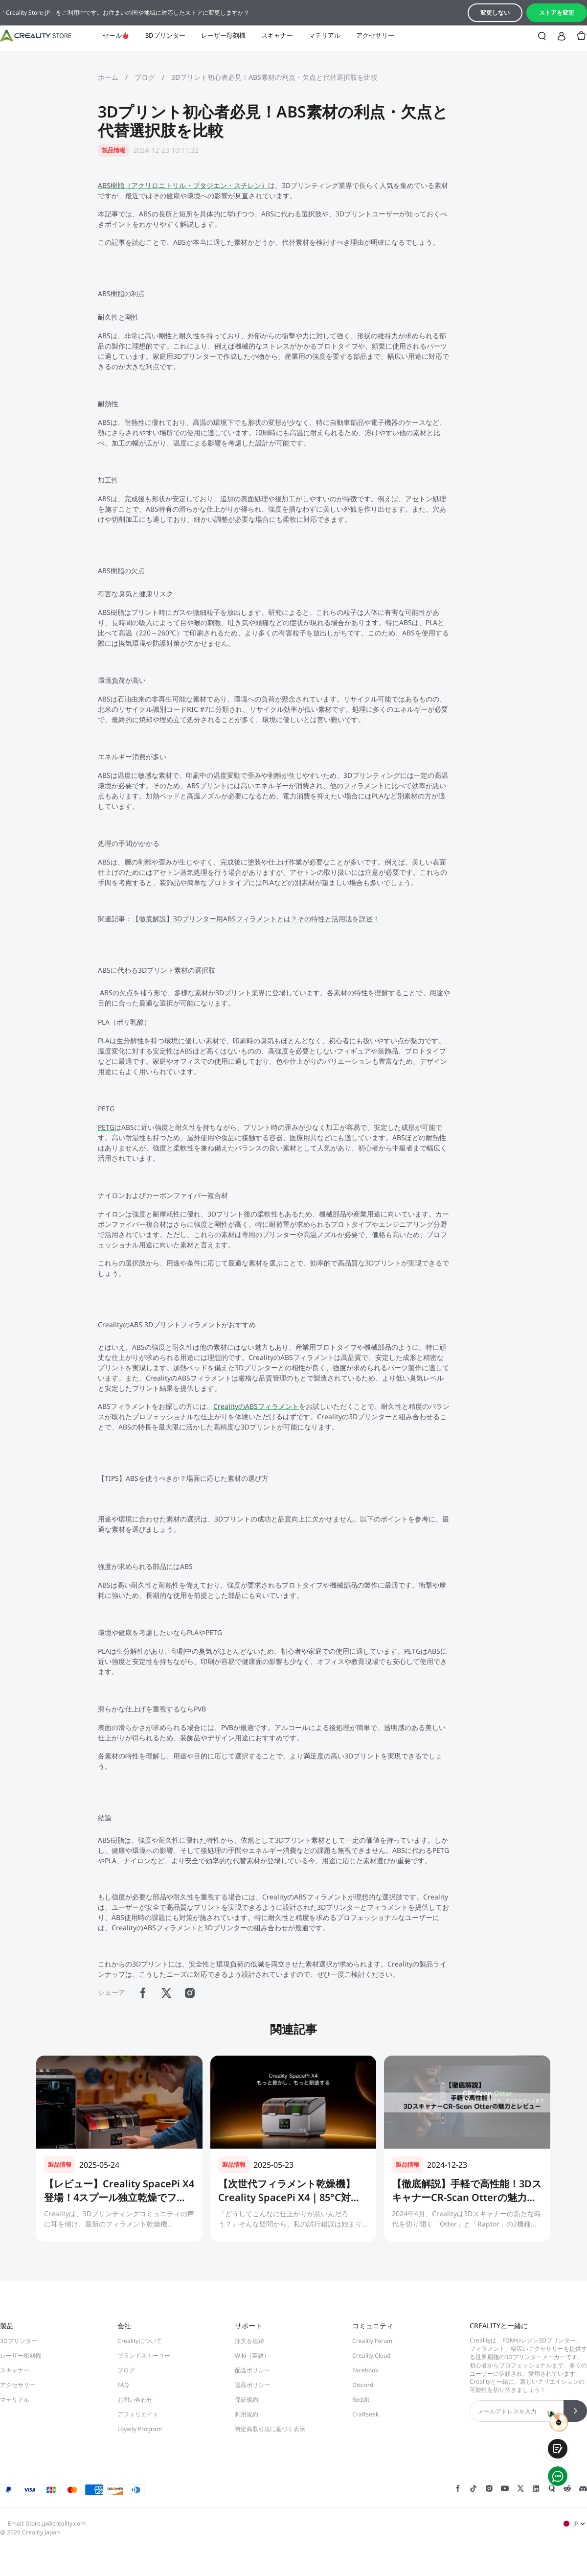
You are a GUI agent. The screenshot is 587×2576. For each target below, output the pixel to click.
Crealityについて (139, 2341)
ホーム (108, 77)
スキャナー (277, 35)
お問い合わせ (135, 2399)
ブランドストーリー (143, 2355)
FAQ (123, 2385)
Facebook (365, 2370)
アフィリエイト (137, 2414)
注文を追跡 (249, 2341)
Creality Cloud (371, 2355)
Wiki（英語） (252, 2355)
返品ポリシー (252, 2385)
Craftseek (365, 2414)
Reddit (360, 2399)
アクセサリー (375, 35)
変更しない (495, 12)
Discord (362, 2385)
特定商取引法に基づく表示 (270, 2429)
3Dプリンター (165, 35)
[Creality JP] (35, 36)
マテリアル (324, 35)
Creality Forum (372, 2341)
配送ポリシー (252, 2370)
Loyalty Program (139, 2429)
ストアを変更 (556, 12)
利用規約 (246, 2414)
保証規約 (246, 2399)
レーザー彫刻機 (223, 35)
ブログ (145, 77)
